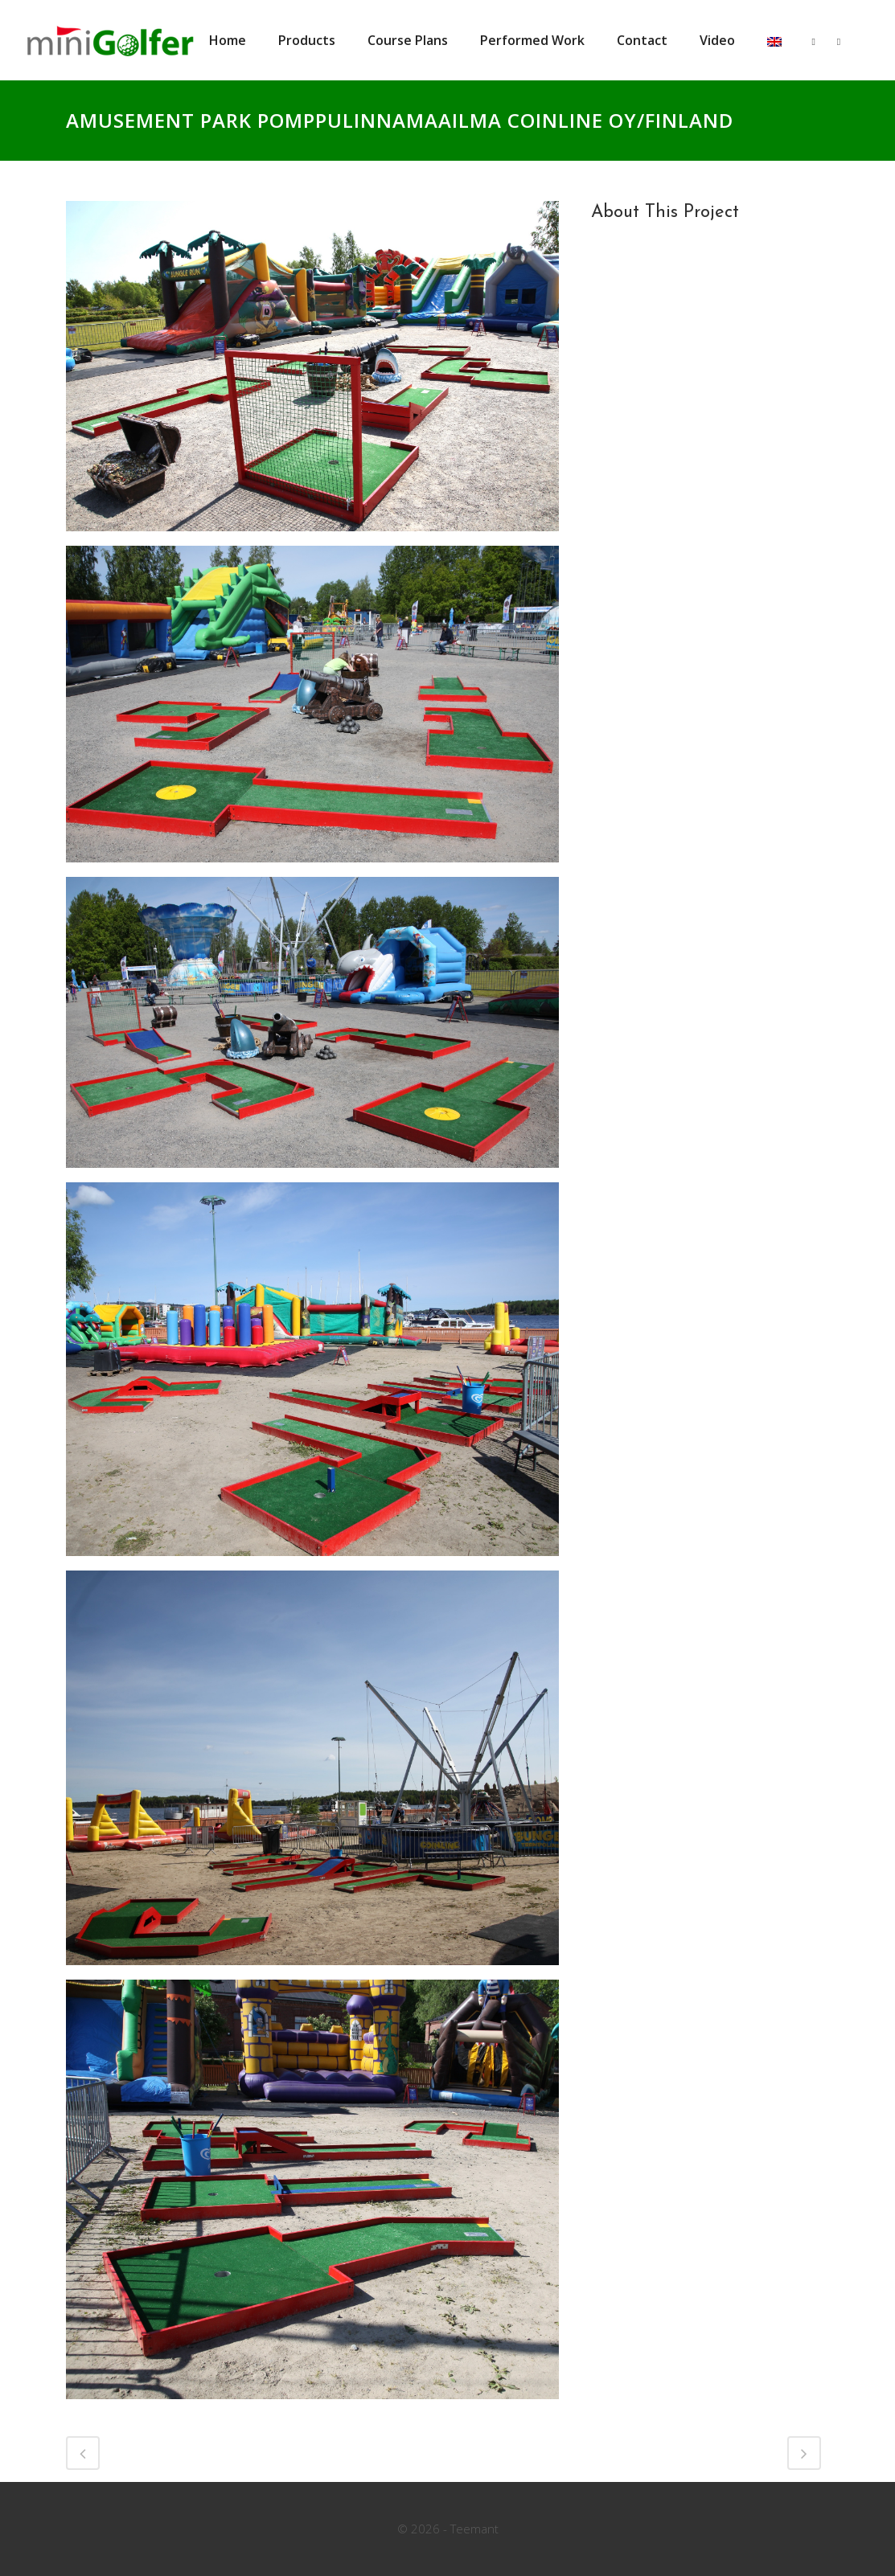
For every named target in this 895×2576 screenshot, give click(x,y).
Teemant (474, 2529)
